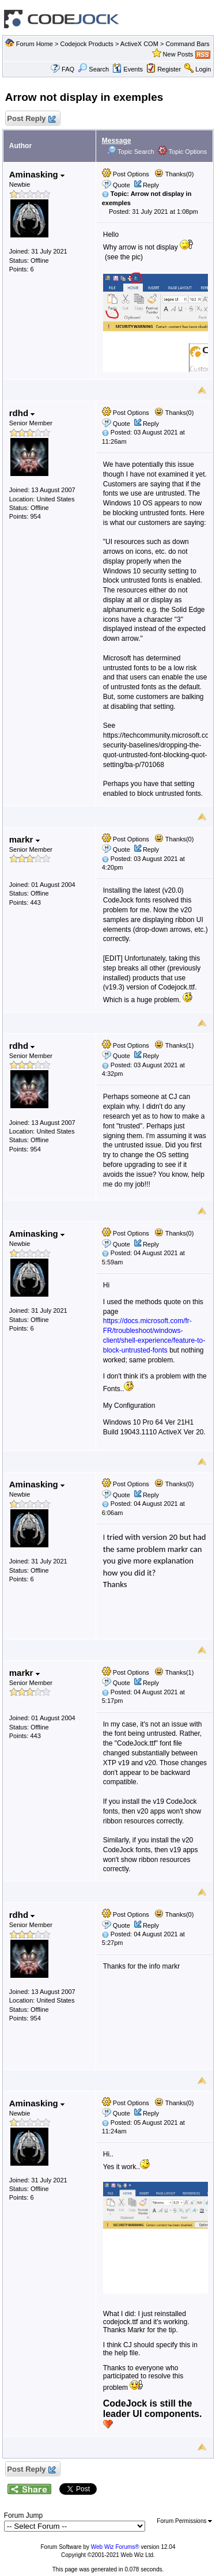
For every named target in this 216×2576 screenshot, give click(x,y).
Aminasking (37, 174)
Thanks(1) (174, 1045)
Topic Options (182, 151)
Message (116, 141)
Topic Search (130, 151)
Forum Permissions (184, 2521)
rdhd (22, 413)
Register (169, 69)
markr (24, 839)
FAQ (68, 69)
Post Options (125, 174)
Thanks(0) (174, 174)
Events (127, 69)
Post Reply (31, 119)
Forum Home (34, 43)
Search (93, 69)
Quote (121, 185)
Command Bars (187, 43)
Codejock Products (86, 43)
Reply (151, 185)
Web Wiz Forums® (115, 2547)
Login (203, 69)
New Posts (178, 54)
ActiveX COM (139, 43)
